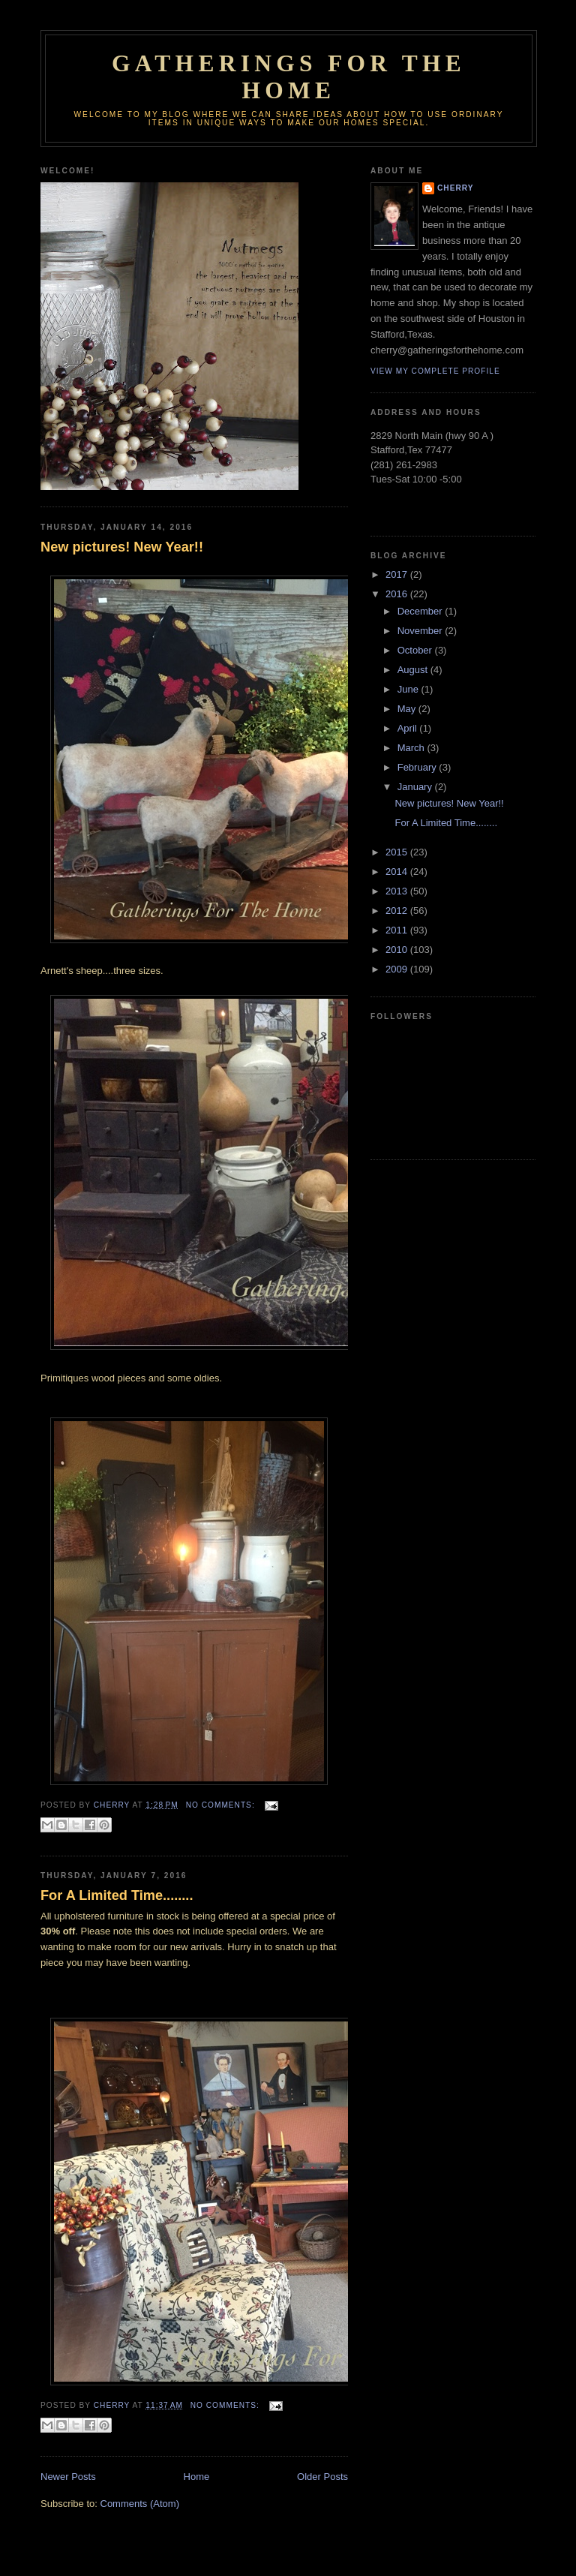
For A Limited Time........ (116, 1895)
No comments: (222, 1805)
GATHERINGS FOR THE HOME (289, 77)
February (419, 767)
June (410, 689)
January (416, 786)
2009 (398, 969)
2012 (398, 910)
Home (197, 2476)
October (416, 650)
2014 (398, 871)
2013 (398, 891)
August (414, 669)
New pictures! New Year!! (121, 547)
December (422, 611)
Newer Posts (68, 2476)
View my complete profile (435, 371)
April (409, 728)
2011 (398, 930)
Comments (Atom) (139, 2503)
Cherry (455, 188)
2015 (398, 852)
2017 (398, 574)
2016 (398, 594)
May (408, 708)
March (413, 747)
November (422, 630)
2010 (398, 949)
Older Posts (322, 2476)
